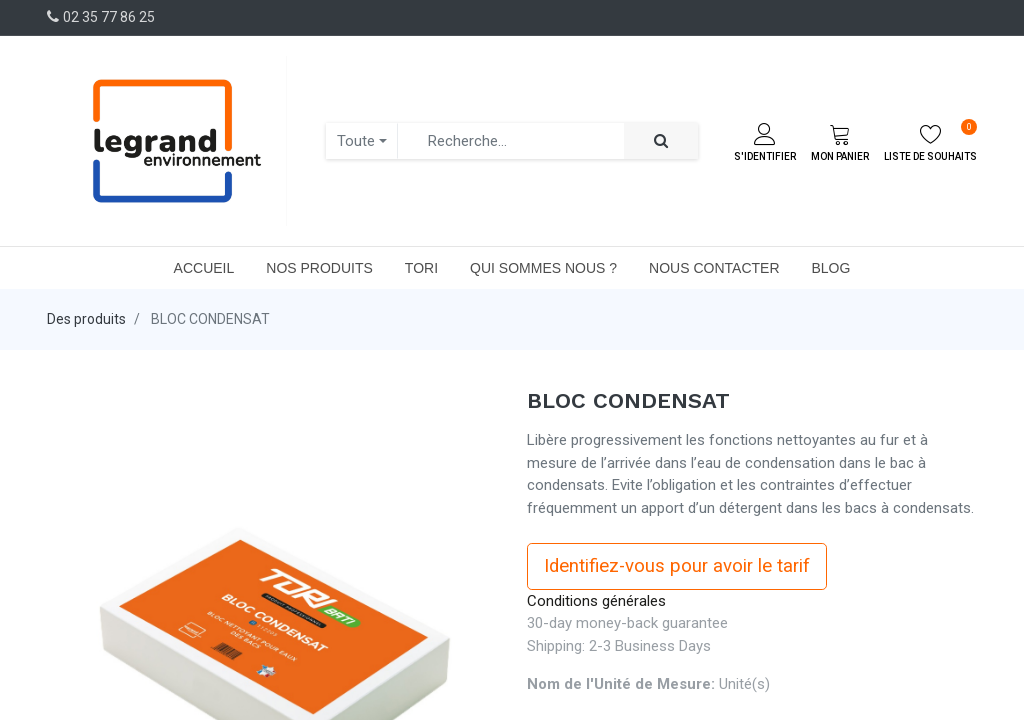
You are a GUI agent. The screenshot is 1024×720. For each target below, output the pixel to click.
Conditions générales (596, 601)
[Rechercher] (661, 141)
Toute (356, 141)
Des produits (86, 319)
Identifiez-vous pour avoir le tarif (677, 566)
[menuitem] (204, 268)
